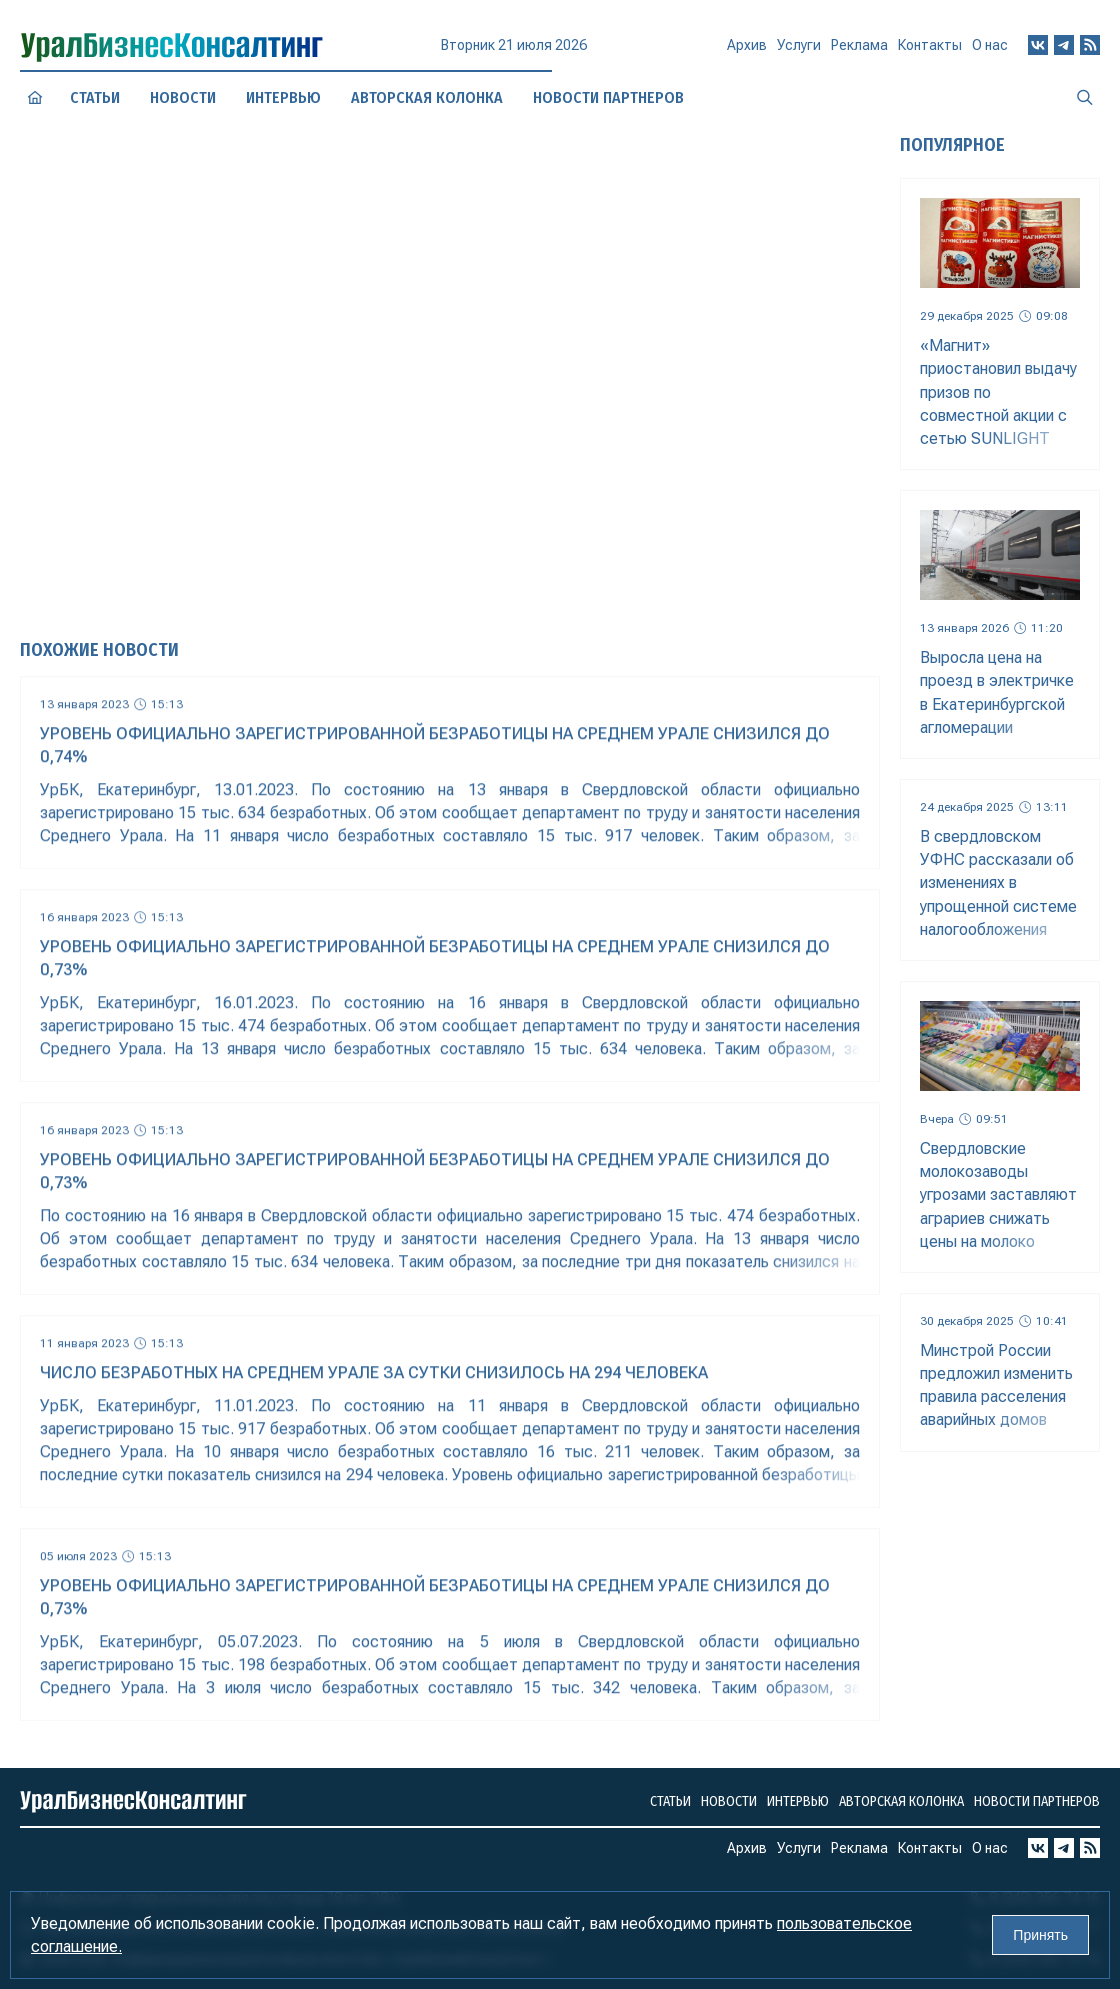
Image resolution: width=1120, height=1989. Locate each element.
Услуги (799, 52)
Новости (183, 97)
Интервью (798, 1801)
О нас (990, 45)
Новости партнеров (1037, 1801)
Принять (1040, 1935)
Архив (747, 53)
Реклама (859, 51)
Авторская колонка (901, 1801)
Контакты (930, 49)
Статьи (95, 97)
